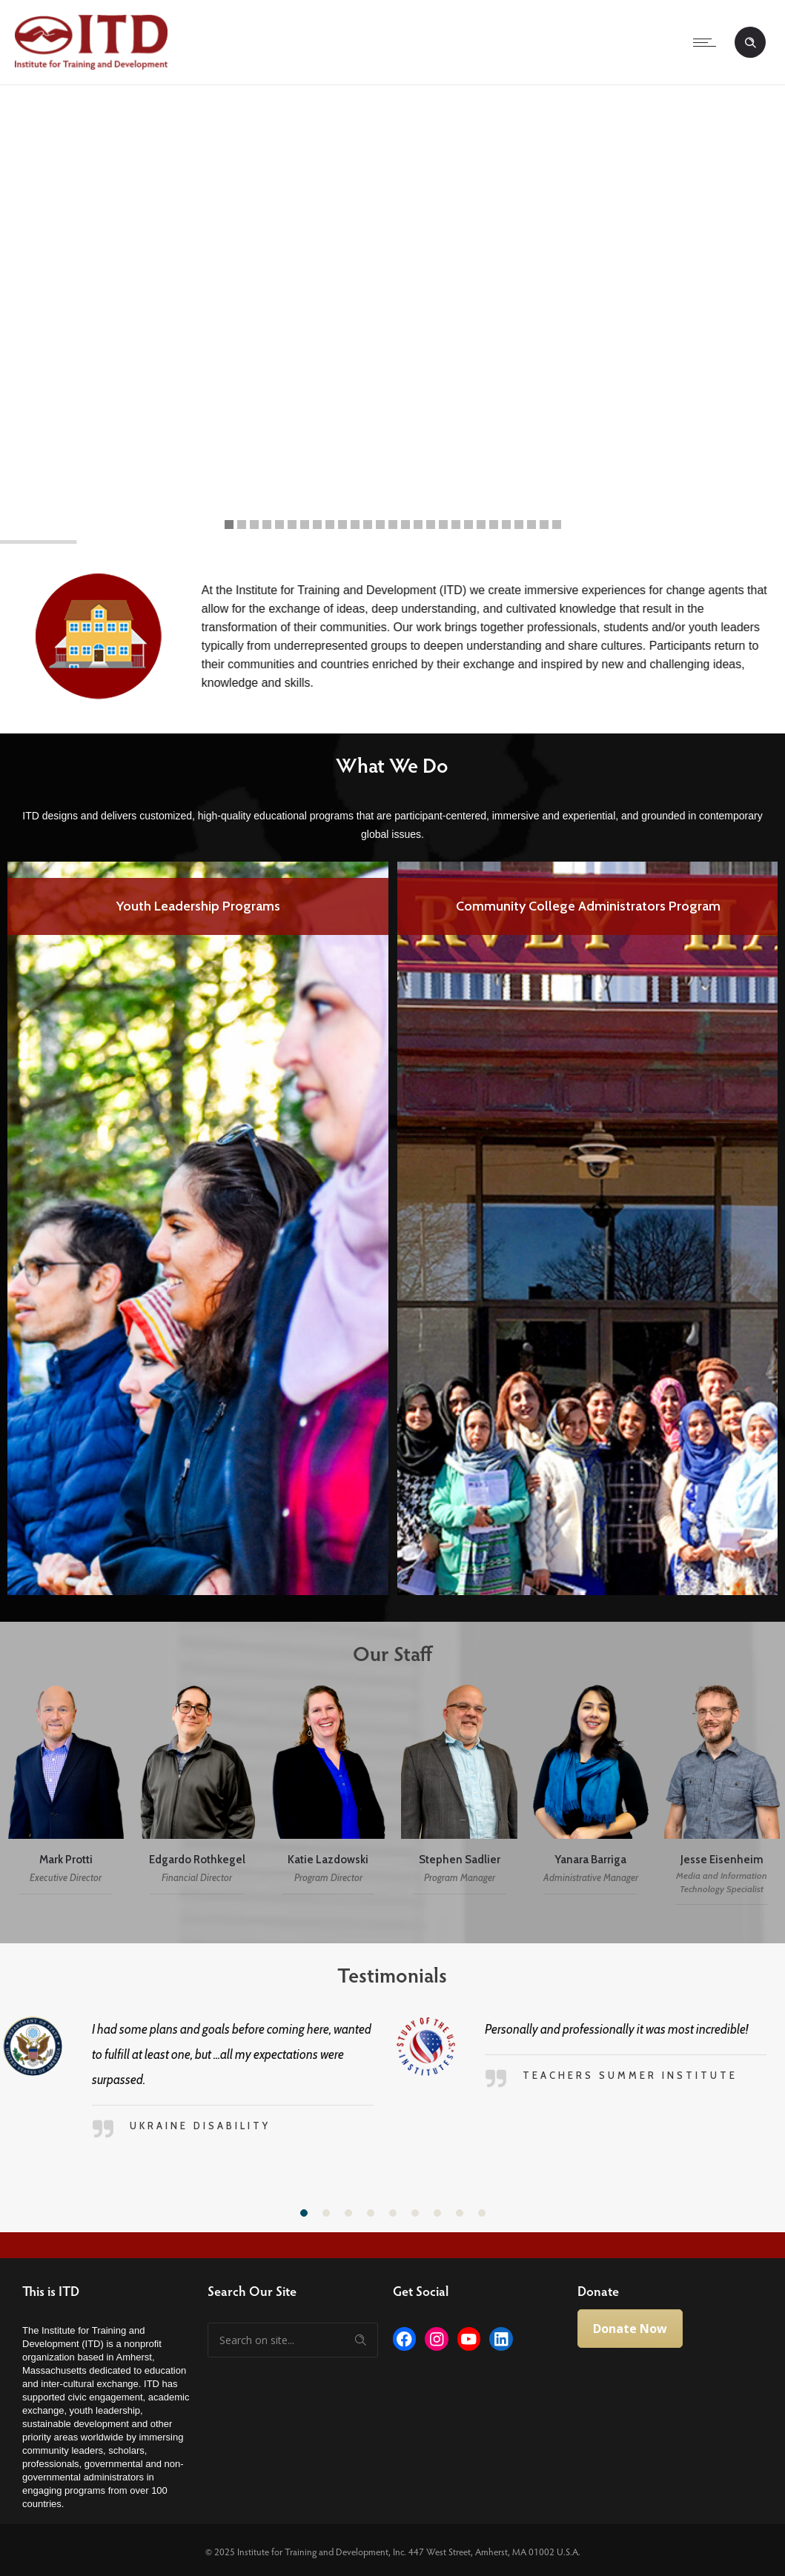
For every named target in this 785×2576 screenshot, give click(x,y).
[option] (198, 1228)
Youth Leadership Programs (588, 906)
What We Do (378, 764)
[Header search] (750, 43)
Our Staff (378, 1653)
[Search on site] (293, 2340)
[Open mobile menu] (708, 42)
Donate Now (630, 2328)
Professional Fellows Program (198, 907)
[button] (304, 2213)
